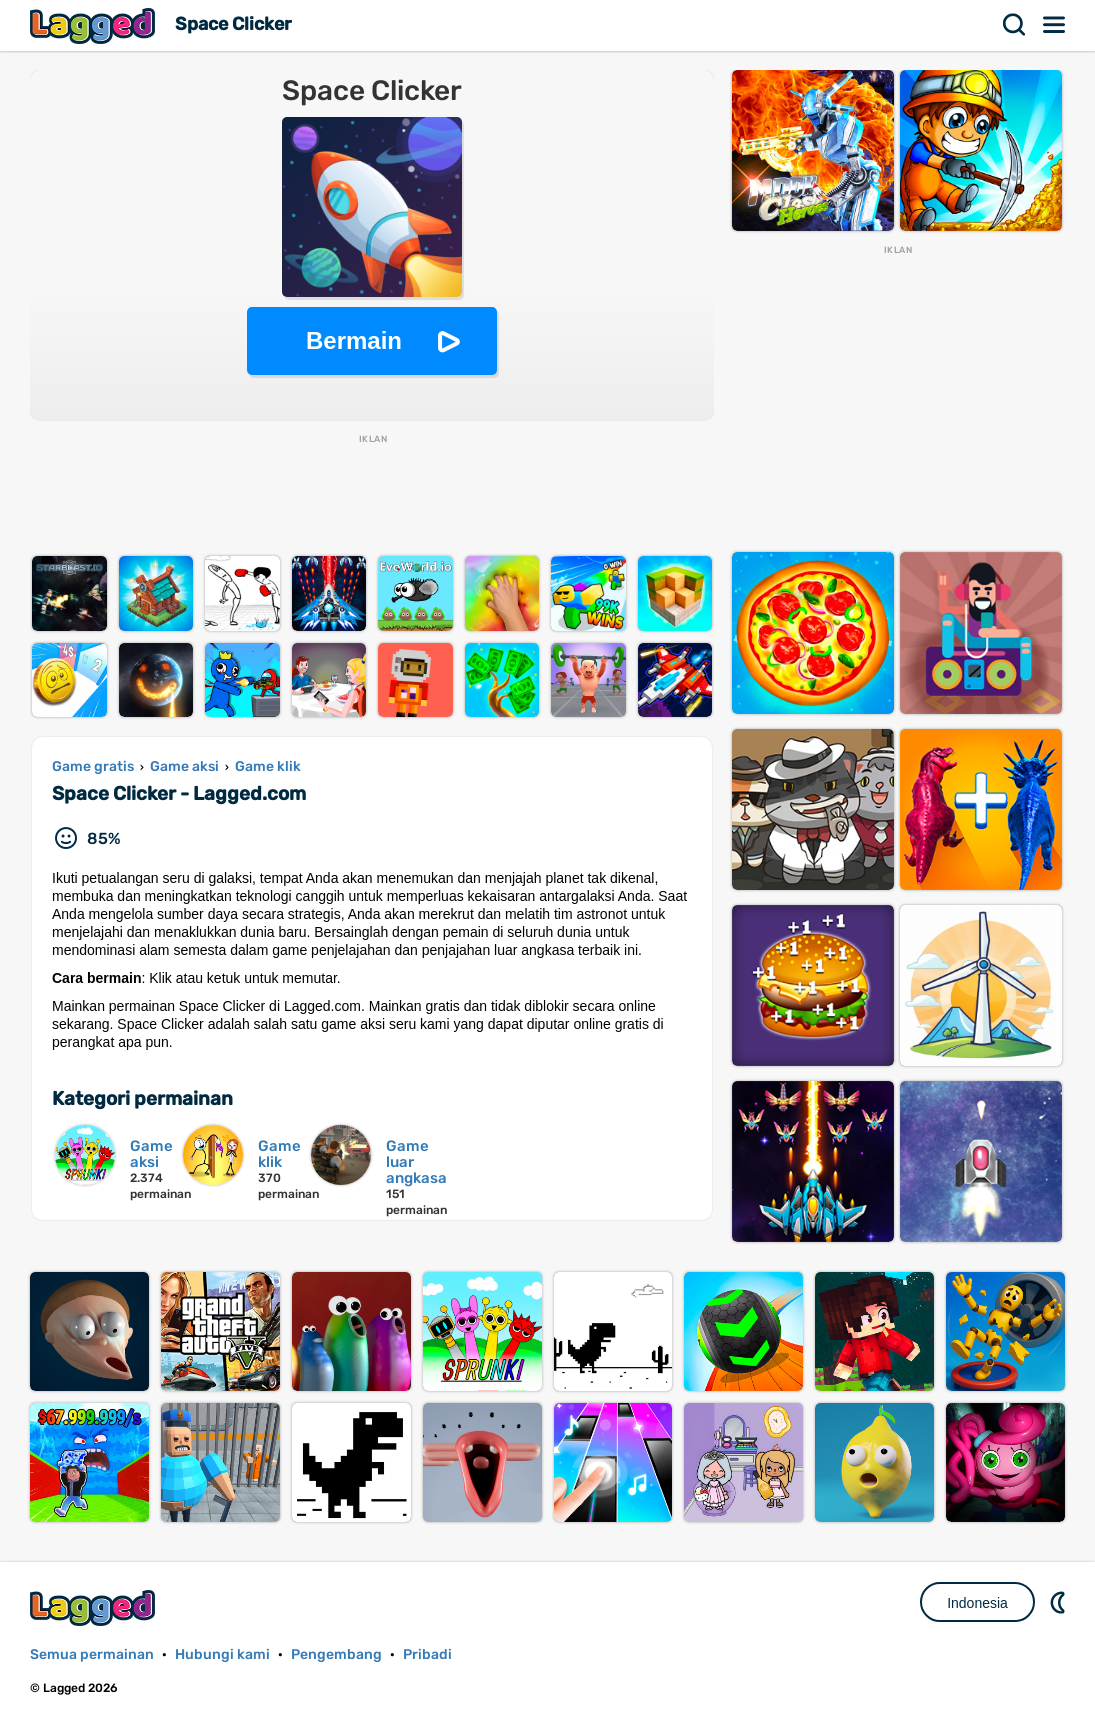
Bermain (354, 340)
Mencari (1015, 25)
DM (1060, 1602)
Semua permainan (92, 1654)
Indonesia (977, 1603)
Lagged (95, 25)
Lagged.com (95, 1607)
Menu (1055, 25)
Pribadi (427, 1654)
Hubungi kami (222, 1654)
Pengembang (336, 1654)
